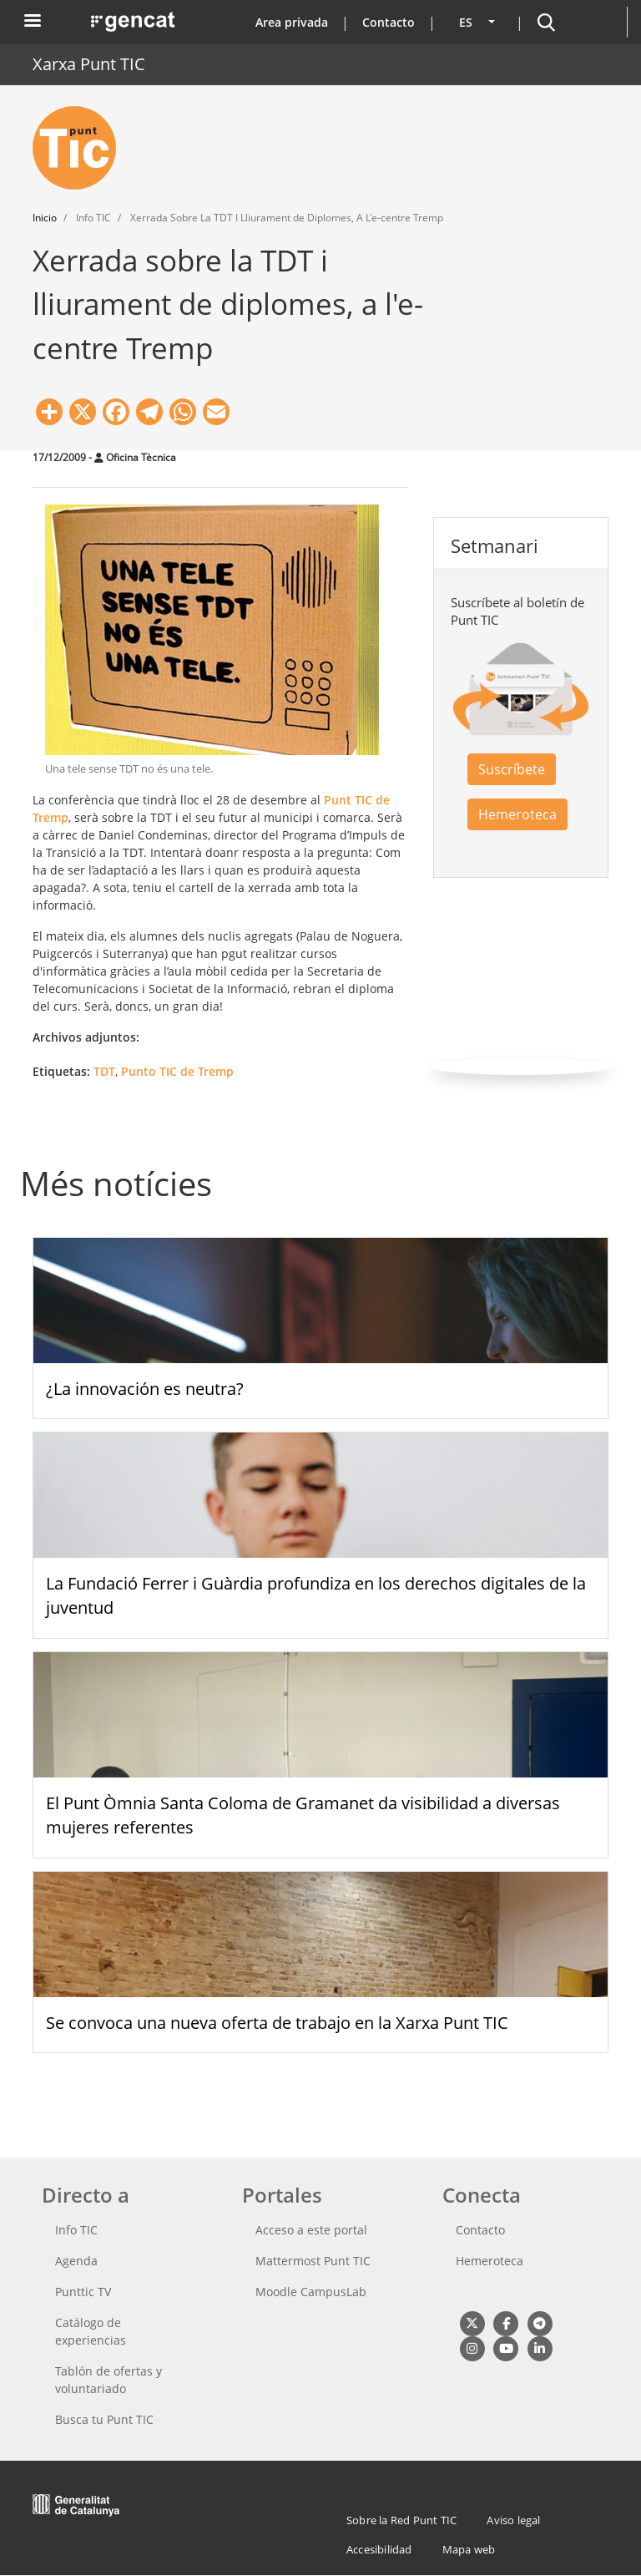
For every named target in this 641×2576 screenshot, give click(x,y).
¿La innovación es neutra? (145, 1388)
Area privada (291, 22)
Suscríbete (511, 769)
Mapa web (469, 2549)
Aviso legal (513, 2520)
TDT (104, 1071)
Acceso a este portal (311, 2230)
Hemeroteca (517, 814)
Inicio (45, 217)
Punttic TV (83, 2292)
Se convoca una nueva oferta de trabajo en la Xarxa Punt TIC (277, 2022)
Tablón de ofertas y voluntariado (108, 2379)
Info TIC (76, 2230)
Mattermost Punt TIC (313, 2261)
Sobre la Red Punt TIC (401, 2520)
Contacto (388, 22)
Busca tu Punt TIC (104, 2419)
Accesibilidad (379, 2549)
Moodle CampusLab (310, 2292)
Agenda (76, 2261)
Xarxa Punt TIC (89, 64)
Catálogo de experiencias (90, 2331)
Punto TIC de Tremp (177, 1071)
